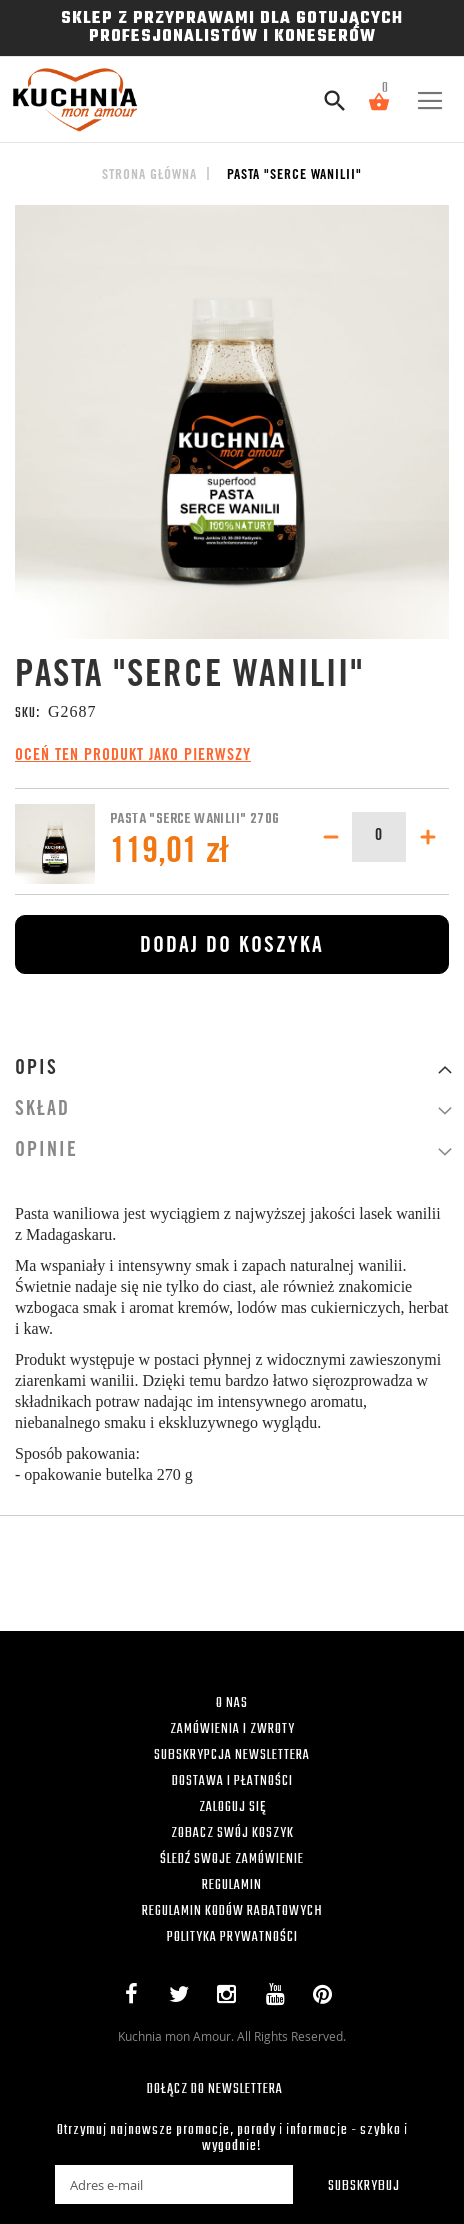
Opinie (46, 1152)
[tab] (232, 1069)
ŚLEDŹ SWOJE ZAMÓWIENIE (232, 1859)
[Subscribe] (351, 2184)
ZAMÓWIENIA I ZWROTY (232, 1729)
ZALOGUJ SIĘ (232, 1807)
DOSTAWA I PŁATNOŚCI (232, 1781)
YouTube (279, 1998)
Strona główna (149, 176)
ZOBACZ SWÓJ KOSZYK (232, 1833)
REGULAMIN (232, 1885)
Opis (36, 1070)
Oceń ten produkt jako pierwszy (133, 756)
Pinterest (327, 1998)
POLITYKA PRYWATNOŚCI (232, 1937)
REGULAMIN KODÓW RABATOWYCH (232, 1911)
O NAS (232, 1703)
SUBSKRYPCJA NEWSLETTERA (232, 1755)
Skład (42, 1111)
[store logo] (81, 99)
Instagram (231, 1998)
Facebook (136, 1998)
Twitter (183, 1998)
